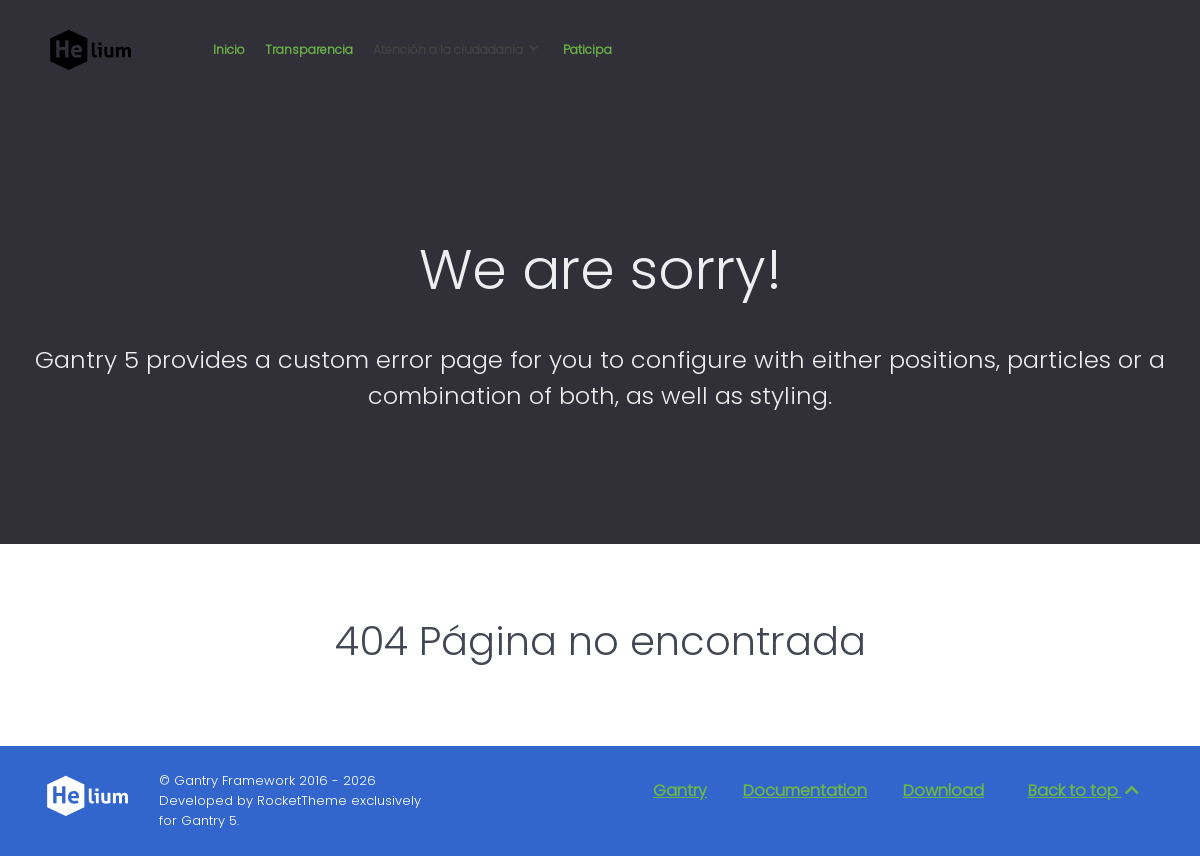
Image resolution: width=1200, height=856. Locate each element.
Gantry (680, 790)
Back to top (1085, 790)
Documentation (805, 790)
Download (943, 790)
